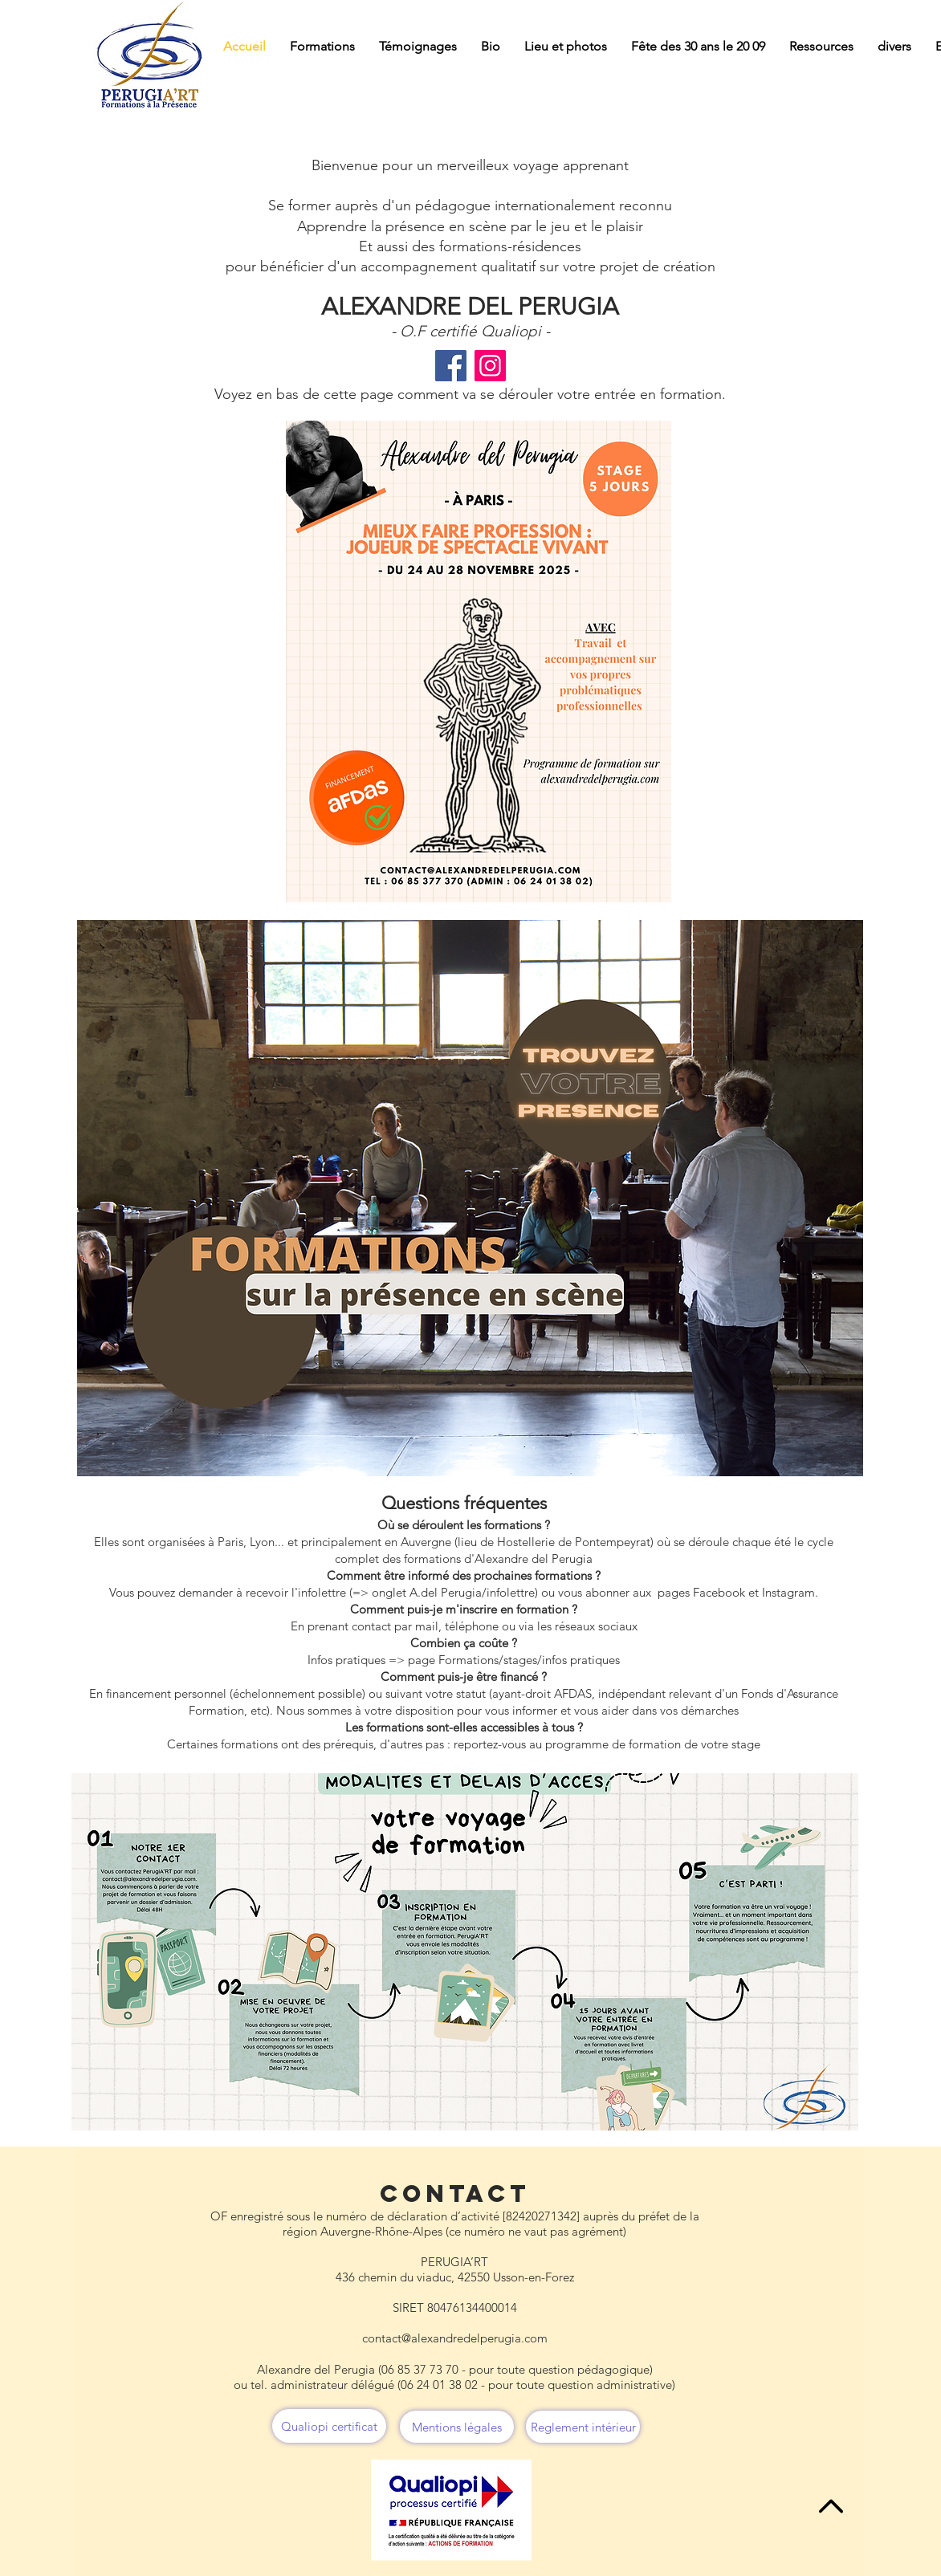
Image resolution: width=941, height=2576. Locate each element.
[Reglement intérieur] (583, 2427)
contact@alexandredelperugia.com (455, 2338)
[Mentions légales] (457, 2427)
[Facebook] (450, 365)
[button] (322, 46)
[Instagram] (490, 365)
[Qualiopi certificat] (329, 2426)
